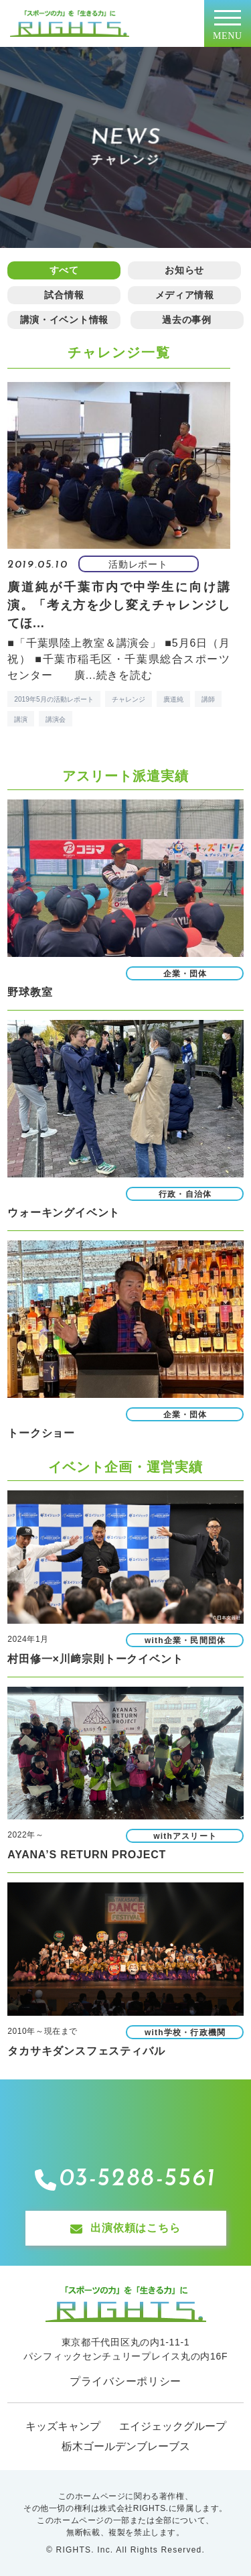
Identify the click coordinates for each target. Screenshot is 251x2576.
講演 (20, 719)
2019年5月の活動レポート (53, 699)
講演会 (56, 719)
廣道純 (173, 699)
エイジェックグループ (172, 2426)
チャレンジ (128, 699)
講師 (208, 699)
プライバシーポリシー (125, 2381)
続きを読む (124, 675)
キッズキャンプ (62, 2426)
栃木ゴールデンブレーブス (126, 2446)
